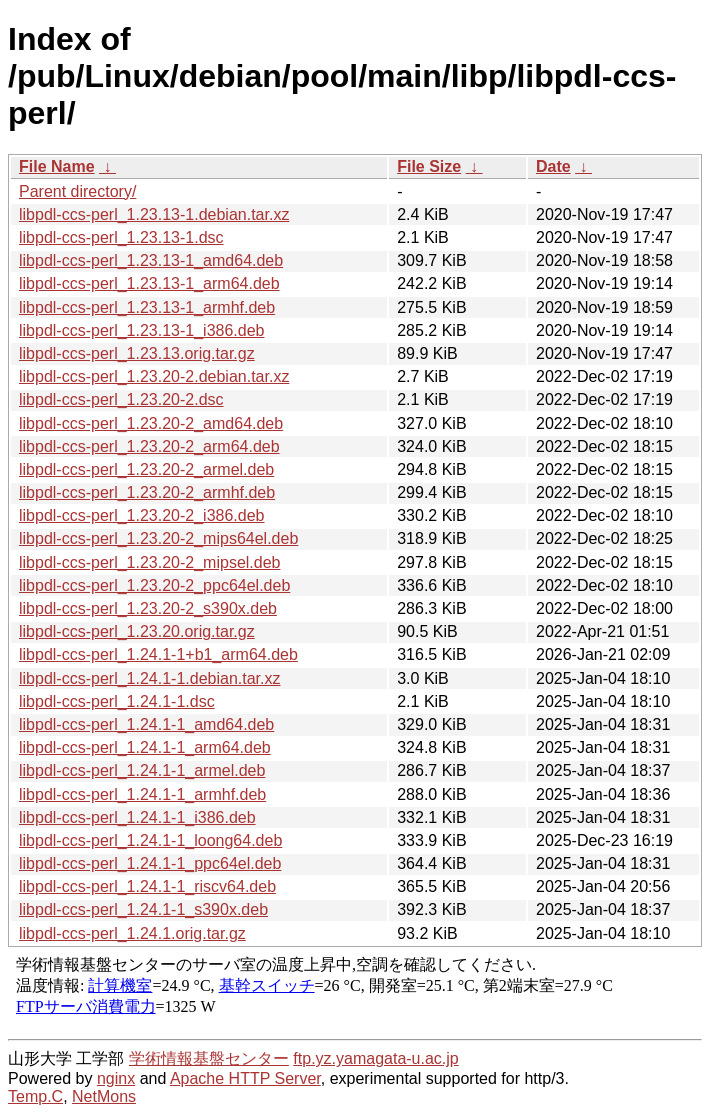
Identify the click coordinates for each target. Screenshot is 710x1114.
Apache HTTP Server (245, 1078)
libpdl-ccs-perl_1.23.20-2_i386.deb (142, 515)
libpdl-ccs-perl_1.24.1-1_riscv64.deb (147, 886)
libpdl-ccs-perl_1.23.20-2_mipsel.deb (149, 562)
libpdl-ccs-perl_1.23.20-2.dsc (121, 399)
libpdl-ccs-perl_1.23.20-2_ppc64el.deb (154, 585)
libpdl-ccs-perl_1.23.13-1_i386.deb (142, 330)
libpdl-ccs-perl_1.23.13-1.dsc (121, 237)
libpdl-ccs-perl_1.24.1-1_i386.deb (137, 817)
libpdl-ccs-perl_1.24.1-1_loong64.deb (150, 840)
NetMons (104, 1096)
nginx (116, 1078)
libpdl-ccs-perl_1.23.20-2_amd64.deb (151, 423)
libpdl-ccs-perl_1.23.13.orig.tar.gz (137, 353)
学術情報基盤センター (209, 1058)
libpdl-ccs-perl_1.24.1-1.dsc (117, 701)
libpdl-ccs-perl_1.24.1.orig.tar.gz (132, 933)
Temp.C (35, 1096)
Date (553, 166)
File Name (57, 166)
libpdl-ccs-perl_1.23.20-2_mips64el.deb (158, 538)
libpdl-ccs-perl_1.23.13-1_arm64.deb (149, 283)
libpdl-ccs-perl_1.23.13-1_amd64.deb (151, 260)
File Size (429, 166)
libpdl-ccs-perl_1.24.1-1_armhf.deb (142, 794)
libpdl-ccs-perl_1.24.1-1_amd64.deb (146, 724)
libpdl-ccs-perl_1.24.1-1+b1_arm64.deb (158, 654)
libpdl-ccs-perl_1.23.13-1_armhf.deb (147, 307)
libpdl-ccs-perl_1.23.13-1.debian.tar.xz (154, 214)
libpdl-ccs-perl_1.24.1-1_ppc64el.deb (150, 863)
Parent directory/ (77, 191)
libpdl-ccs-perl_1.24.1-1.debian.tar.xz (149, 678)
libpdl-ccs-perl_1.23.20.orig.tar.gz (137, 631)
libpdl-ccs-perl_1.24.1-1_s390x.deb (143, 909)
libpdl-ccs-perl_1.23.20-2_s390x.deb (148, 608)
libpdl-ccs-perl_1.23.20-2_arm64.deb (149, 446)
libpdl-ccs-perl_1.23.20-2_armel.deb (146, 469)
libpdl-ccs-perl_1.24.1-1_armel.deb (142, 770)
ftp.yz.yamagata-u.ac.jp (375, 1058)
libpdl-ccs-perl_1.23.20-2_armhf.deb (147, 492)
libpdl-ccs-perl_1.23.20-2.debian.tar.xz (154, 376)
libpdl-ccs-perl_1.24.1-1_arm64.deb (145, 747)
